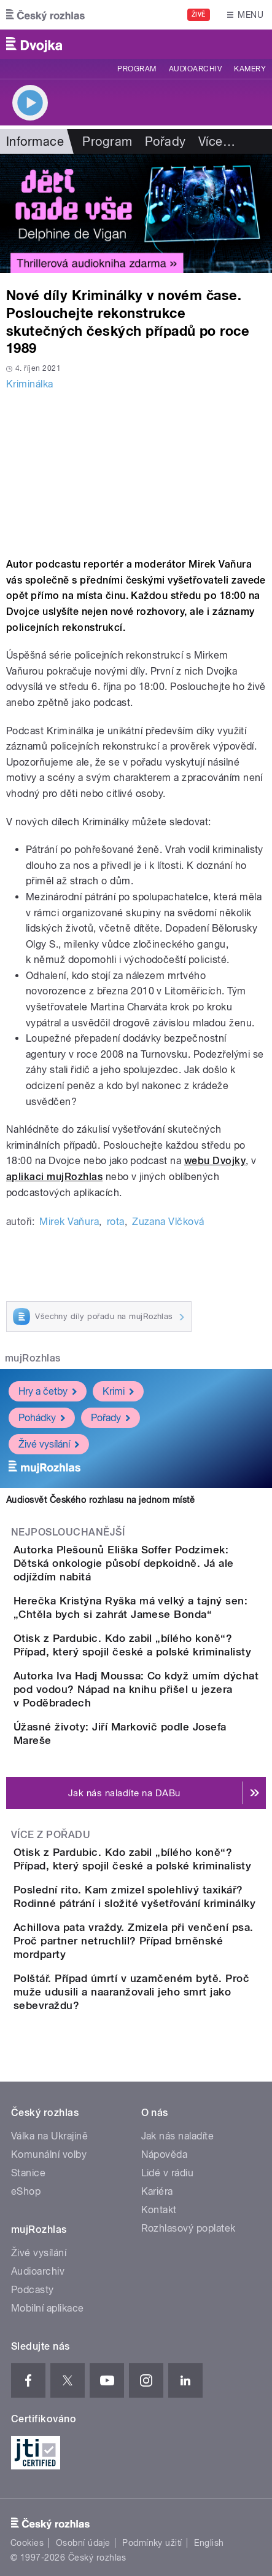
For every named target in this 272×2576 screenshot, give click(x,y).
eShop (26, 2191)
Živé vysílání (48, 1443)
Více (216, 141)
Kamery (250, 69)
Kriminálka (29, 384)
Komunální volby (49, 2154)
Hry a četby (47, 1391)
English (208, 2543)
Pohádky (41, 1417)
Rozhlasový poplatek (188, 2228)
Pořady (165, 141)
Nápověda (164, 2154)
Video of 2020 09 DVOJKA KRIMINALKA (136, 471)
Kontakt (159, 2210)
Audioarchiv (195, 69)
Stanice (28, 2173)
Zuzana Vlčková (168, 1221)
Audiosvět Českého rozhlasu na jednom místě (100, 1500)
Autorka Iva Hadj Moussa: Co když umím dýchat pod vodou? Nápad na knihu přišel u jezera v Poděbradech (136, 1689)
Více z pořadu (50, 1835)
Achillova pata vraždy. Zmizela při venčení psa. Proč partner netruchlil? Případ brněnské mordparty (134, 1940)
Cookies (27, 2543)
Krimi (118, 1391)
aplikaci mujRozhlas (54, 1177)
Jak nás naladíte (177, 2136)
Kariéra (157, 2191)
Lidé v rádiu (167, 2173)
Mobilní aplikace (47, 2308)
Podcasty (32, 2290)
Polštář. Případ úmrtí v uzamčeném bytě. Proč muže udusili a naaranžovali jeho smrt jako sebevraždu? (131, 1991)
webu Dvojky (215, 1161)
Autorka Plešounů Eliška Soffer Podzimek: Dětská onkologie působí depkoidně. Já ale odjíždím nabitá (124, 1563)
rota (116, 1221)
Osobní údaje (83, 2543)
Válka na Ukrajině (49, 2136)
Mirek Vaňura (69, 1221)
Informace (35, 141)
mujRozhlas (33, 1358)
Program (136, 69)
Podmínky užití (152, 2543)
